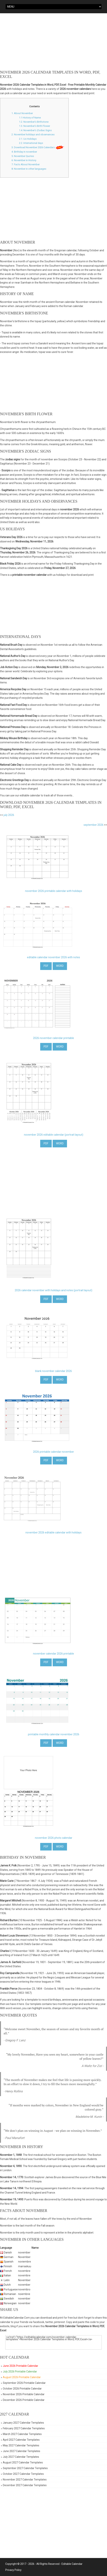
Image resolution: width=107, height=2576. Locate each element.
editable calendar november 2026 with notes (53, 957)
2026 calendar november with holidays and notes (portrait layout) (53, 1290)
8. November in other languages (29, 168)
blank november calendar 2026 (53, 1371)
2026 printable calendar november (53, 1451)
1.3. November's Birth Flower (34, 126)
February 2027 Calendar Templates (24, 2428)
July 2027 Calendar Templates (21, 2456)
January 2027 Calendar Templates (23, 2422)
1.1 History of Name (30, 117)
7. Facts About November (26, 164)
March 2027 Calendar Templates (22, 2434)
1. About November (22, 113)
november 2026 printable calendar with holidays (53, 890)
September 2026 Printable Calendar (24, 2382)
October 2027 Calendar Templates (23, 2473)
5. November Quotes (23, 156)
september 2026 (93, 824)
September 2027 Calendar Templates (25, 2468)
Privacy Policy (13, 2569)
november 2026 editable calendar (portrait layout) (53, 1134)
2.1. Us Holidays (28, 138)
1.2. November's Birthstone (33, 121)
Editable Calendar (72, 2563)
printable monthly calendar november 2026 (53, 1734)
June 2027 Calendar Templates (21, 2451)
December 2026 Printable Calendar (24, 2399)
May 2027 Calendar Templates (21, 2445)
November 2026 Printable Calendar (24, 2394)
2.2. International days (31, 143)
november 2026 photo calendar (53, 1837)
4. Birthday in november (24, 151)
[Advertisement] (53, 41)
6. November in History (24, 160)
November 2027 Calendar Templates (25, 2479)
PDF (46, 965)
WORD (60, 965)
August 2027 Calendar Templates (23, 2462)
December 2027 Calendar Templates (25, 2485)
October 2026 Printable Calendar (22, 2388)
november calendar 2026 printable (53, 1653)
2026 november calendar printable (53, 1038)
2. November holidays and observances (33, 134)
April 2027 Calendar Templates (21, 2439)
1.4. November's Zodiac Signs (35, 130)
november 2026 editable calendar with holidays (53, 1532)
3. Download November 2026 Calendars (33, 147)
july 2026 (9, 814)
